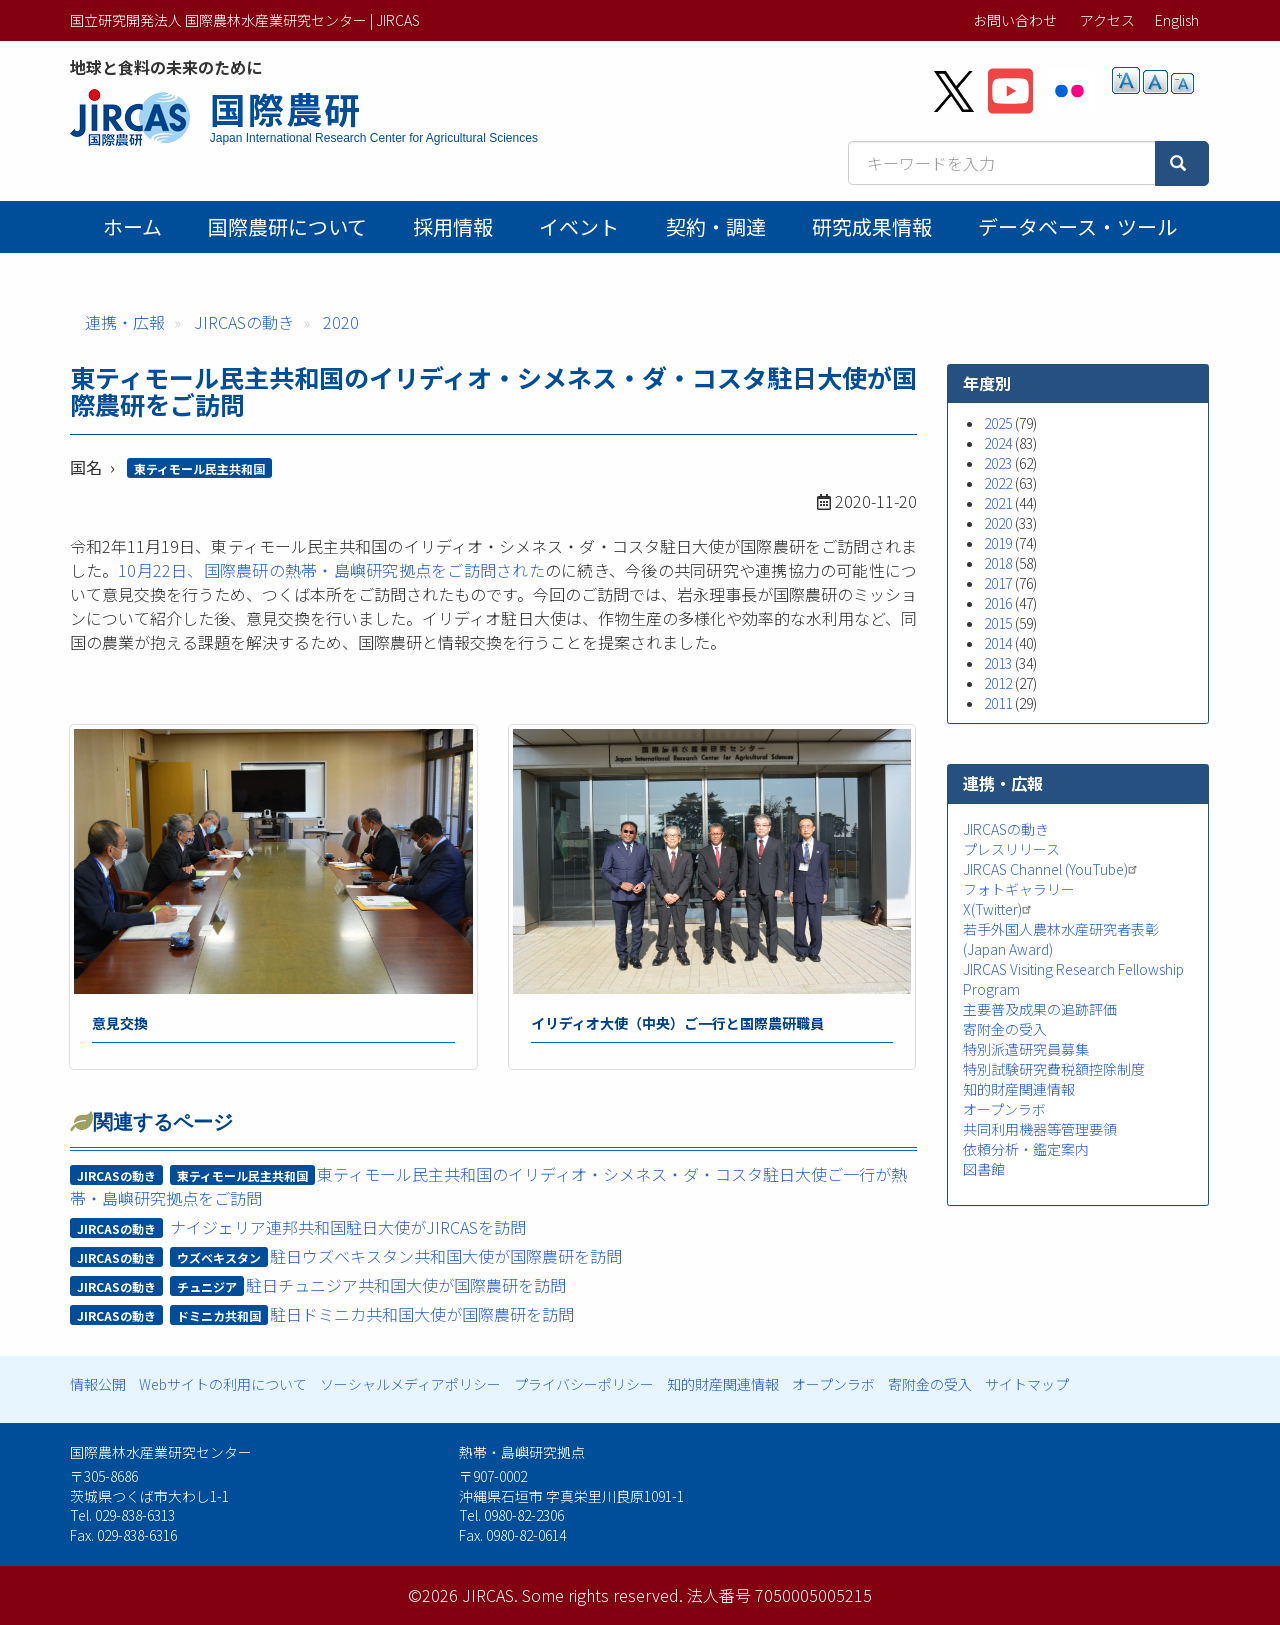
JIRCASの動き (244, 322)
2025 (998, 423)
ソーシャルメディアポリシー (410, 1384)
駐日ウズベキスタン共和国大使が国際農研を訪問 (446, 1256)
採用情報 (453, 226)
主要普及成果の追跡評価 (1040, 1009)
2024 (998, 443)
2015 (998, 623)
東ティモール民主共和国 (199, 468)
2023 (998, 463)
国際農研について (287, 226)
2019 (998, 543)
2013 (998, 663)
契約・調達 (716, 226)
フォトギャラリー (1019, 889)
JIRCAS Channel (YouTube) (1052, 869)
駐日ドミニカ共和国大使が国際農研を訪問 (422, 1314)
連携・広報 (125, 322)
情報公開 (98, 1384)
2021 (998, 503)
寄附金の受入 (1005, 1029)
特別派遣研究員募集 (1026, 1049)
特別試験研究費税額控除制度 (1054, 1069)
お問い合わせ (1015, 20)
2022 (998, 483)
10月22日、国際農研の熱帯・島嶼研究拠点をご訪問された (331, 570)
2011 (998, 703)
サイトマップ (1027, 1384)
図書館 (984, 1169)
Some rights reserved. (602, 1595)
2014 (998, 643)
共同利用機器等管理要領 (1040, 1129)
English (1177, 20)
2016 (998, 603)
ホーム (132, 226)
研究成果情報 (872, 226)
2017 (998, 583)
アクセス (1107, 20)
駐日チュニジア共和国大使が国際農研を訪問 (406, 1285)
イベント (579, 226)
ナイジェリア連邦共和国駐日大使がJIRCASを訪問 (348, 1227)
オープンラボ (1004, 1109)
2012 (998, 683)
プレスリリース (1011, 849)
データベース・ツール (1077, 226)
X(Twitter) (999, 909)
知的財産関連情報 (1019, 1089)
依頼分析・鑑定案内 (1026, 1149)
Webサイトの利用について (223, 1384)
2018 (998, 563)
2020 (341, 322)
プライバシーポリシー (584, 1384)
